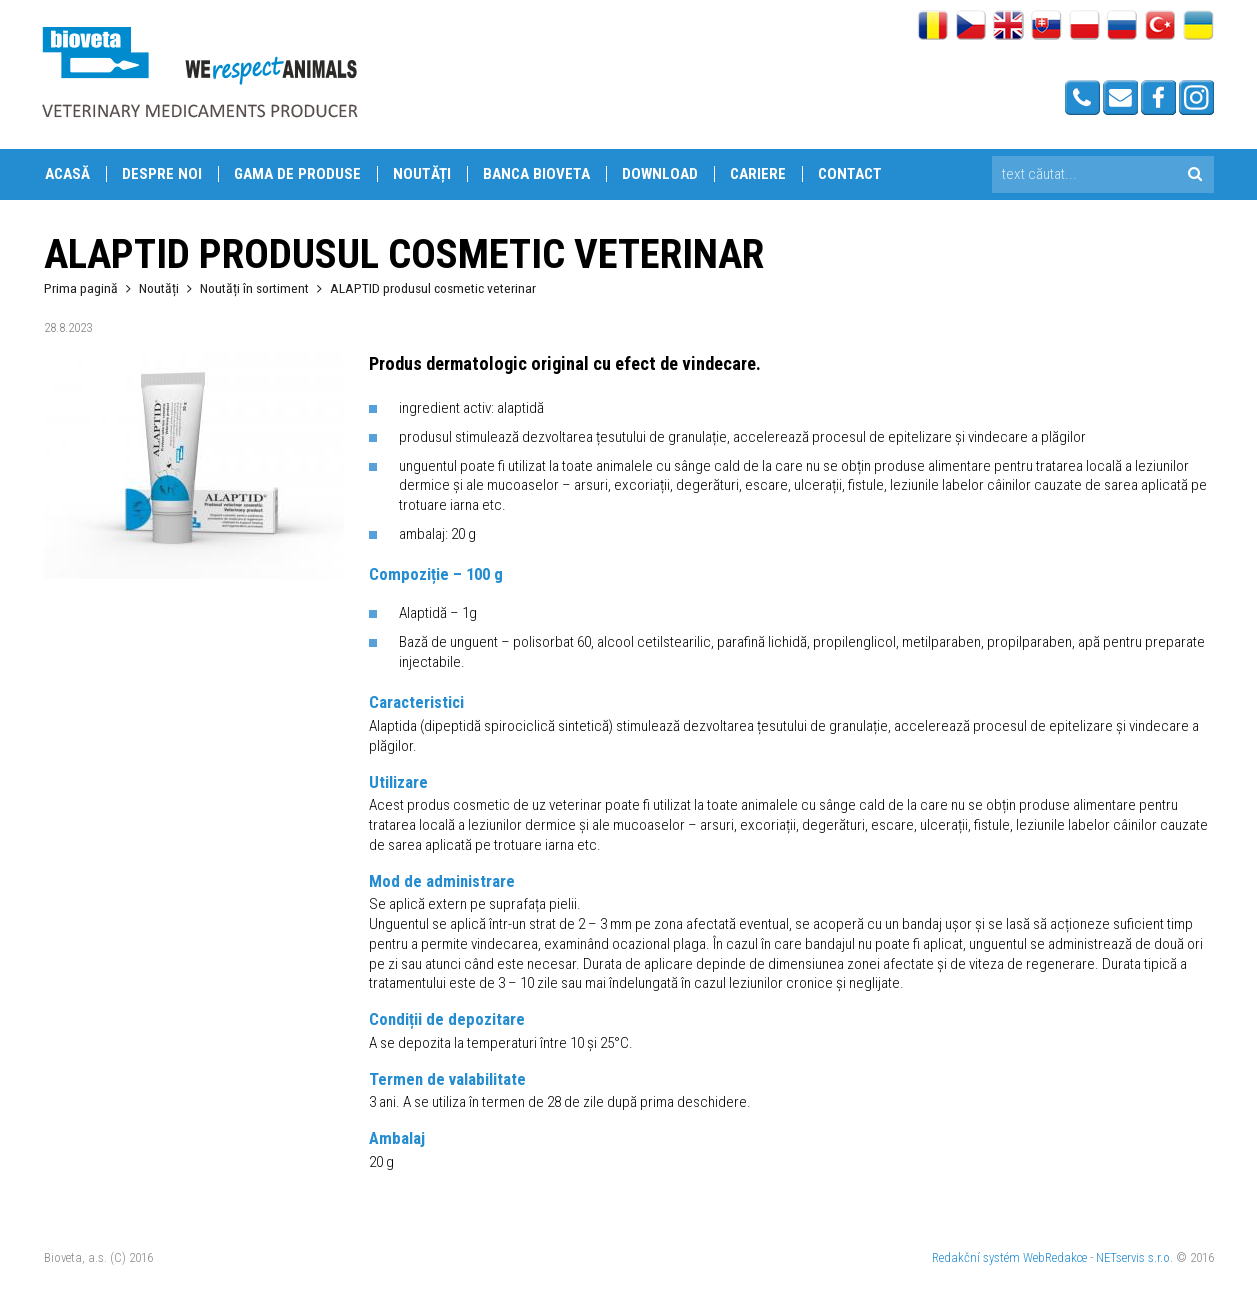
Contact (850, 174)
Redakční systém (976, 1257)
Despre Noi (162, 174)
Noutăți (422, 174)
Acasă (67, 174)
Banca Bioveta (536, 174)
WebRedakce (1055, 1257)
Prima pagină (81, 288)
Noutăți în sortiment (254, 288)
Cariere (758, 174)
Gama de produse (297, 174)
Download (660, 174)
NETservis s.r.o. (1134, 1257)
